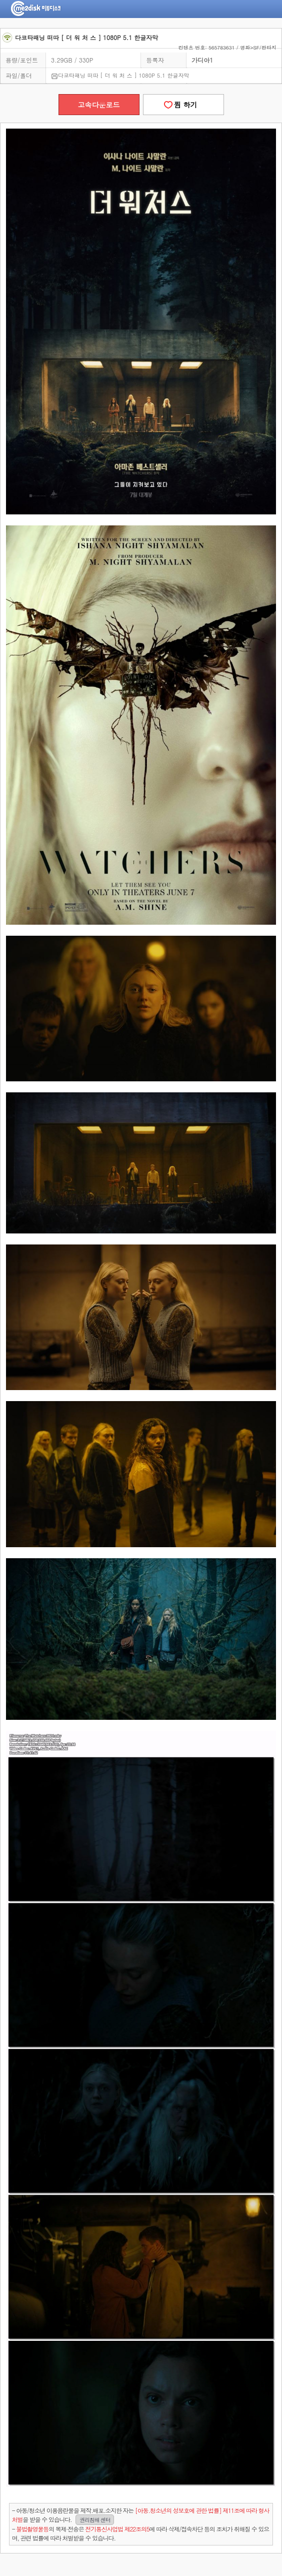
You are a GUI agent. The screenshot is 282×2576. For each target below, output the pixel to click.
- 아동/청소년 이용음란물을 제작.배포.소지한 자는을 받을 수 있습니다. (140, 2515)
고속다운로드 (99, 105)
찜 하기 (183, 105)
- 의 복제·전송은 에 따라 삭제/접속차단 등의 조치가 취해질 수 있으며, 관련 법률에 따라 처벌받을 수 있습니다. (140, 2533)
